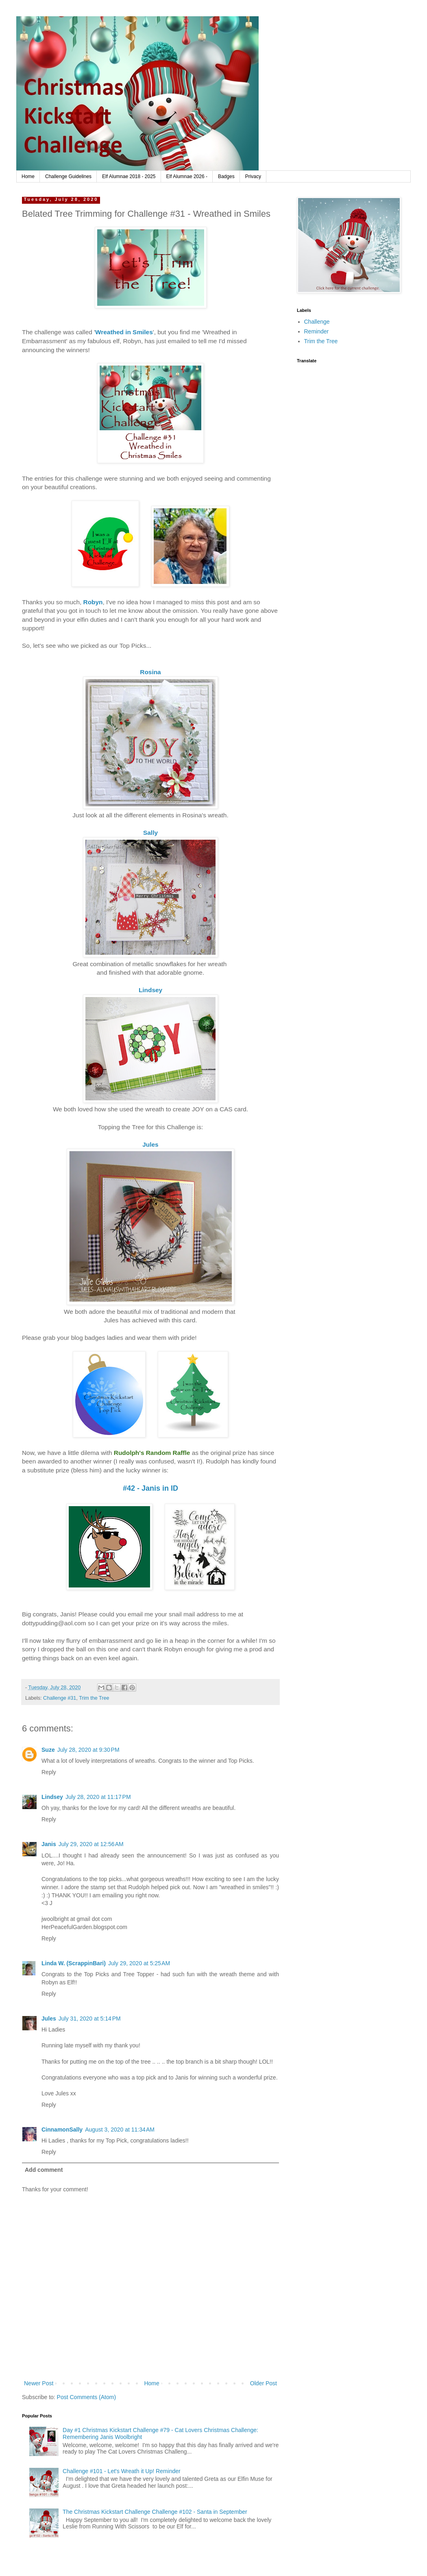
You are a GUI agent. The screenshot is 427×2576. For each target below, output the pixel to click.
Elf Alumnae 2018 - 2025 (128, 176)
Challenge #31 (59, 1698)
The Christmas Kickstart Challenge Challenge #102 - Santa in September (155, 2511)
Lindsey (150, 989)
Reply (48, 1772)
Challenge (317, 321)
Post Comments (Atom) (86, 2397)
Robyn (93, 602)
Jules (48, 2018)
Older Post (263, 2383)
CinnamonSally (62, 2129)
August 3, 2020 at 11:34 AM (120, 2129)
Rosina (150, 671)
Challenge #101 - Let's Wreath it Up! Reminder (122, 2471)
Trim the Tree (94, 1698)
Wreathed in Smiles (124, 332)
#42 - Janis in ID (150, 1488)
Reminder (316, 331)
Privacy (253, 176)
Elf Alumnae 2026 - (186, 176)
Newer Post (38, 2383)
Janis (48, 1844)
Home (28, 176)
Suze (48, 1749)
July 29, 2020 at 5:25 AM (139, 1963)
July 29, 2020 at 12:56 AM (91, 1844)
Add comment (44, 2170)
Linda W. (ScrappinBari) (73, 1963)
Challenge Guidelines (68, 176)
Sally (150, 832)
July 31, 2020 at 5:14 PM (90, 2018)
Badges (226, 176)
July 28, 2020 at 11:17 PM (98, 1797)
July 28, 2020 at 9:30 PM (88, 1749)
